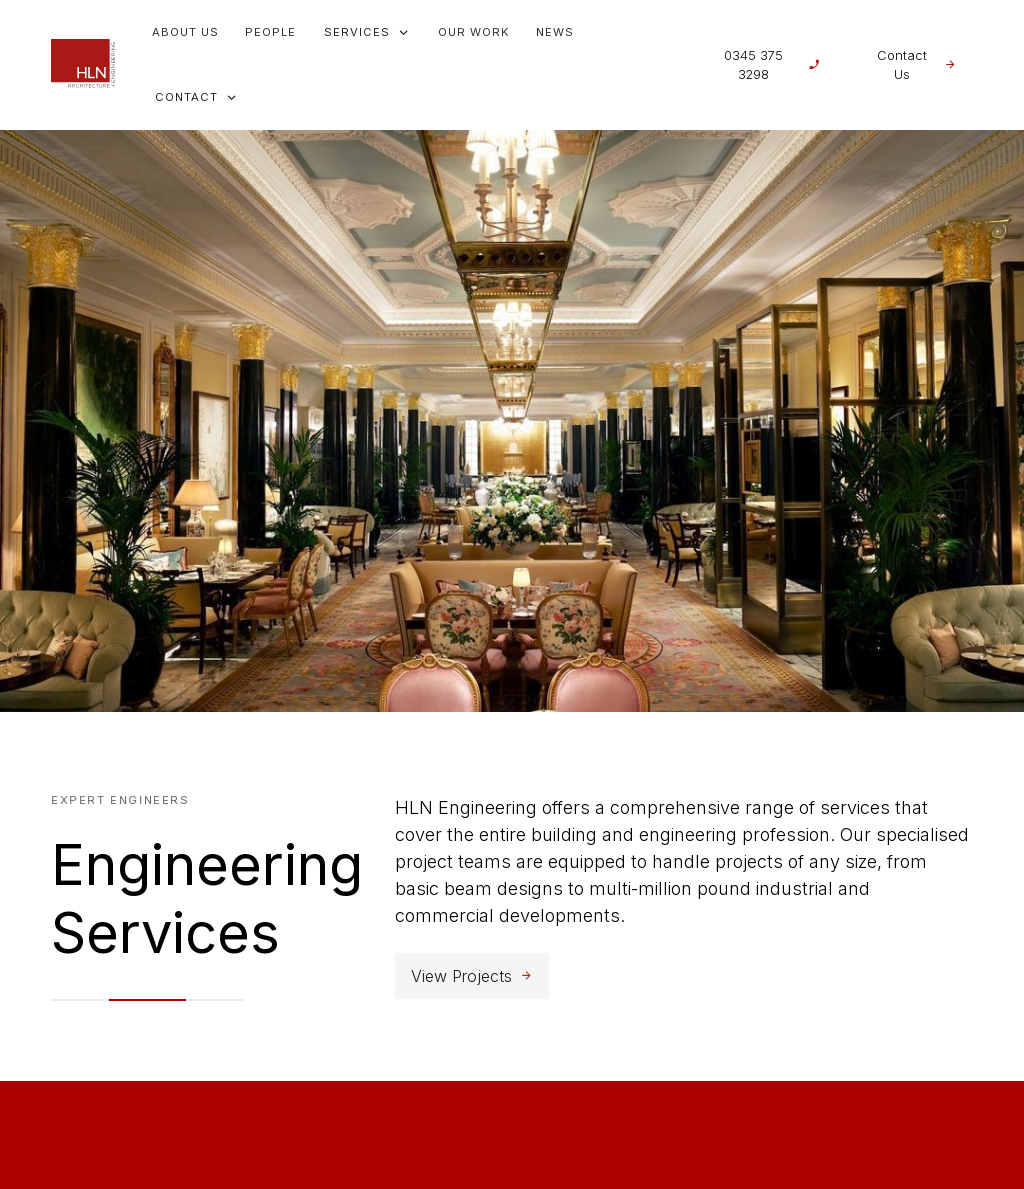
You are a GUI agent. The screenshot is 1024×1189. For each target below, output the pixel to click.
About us (185, 32)
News (555, 32)
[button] (366, 32)
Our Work (474, 32)
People (270, 32)
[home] (83, 64)
